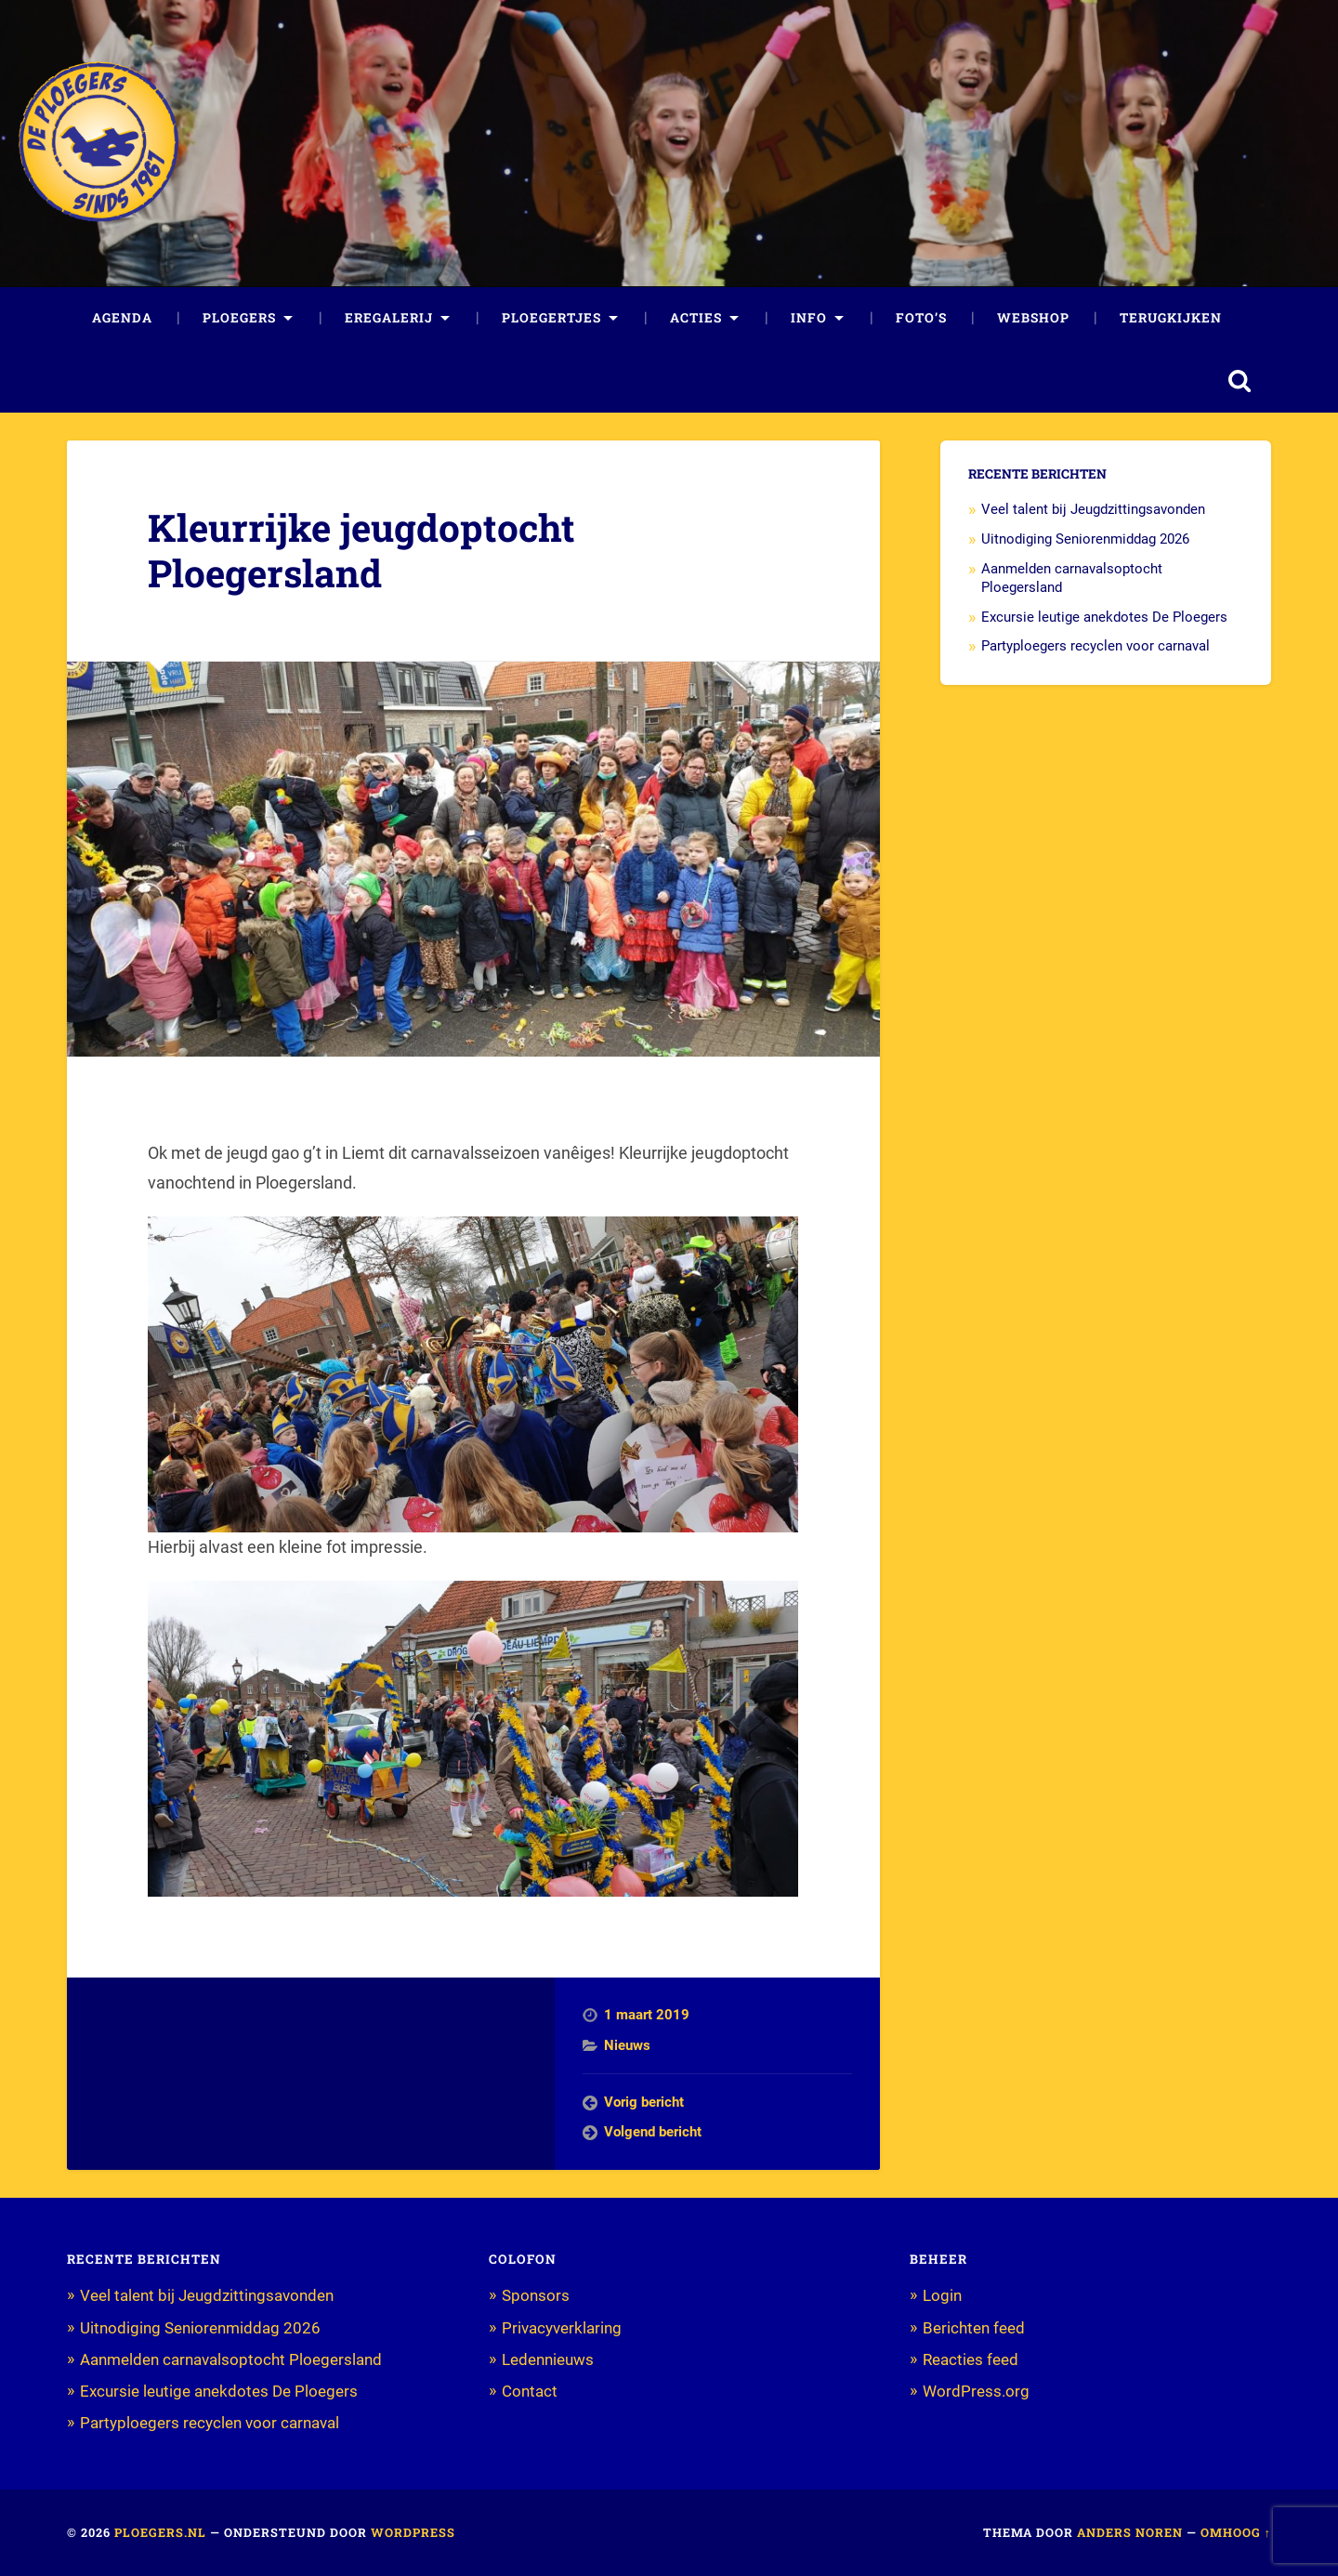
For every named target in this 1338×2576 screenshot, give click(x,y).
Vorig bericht (644, 2102)
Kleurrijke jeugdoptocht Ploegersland (361, 550)
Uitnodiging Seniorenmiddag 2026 (1085, 539)
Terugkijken (1171, 317)
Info (809, 317)
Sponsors (536, 2295)
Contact (530, 2391)
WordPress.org (976, 2391)
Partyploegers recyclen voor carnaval (1095, 645)
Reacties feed (970, 2359)
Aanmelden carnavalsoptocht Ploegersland (231, 2359)
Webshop (1033, 317)
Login (942, 2295)
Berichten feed (974, 2328)
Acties (696, 317)
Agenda (122, 317)
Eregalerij (389, 317)
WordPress (413, 2532)
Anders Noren (1130, 2532)
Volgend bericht (653, 2131)
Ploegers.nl (160, 2532)
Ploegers (239, 317)
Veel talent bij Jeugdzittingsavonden (1093, 509)
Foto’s (921, 317)
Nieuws (627, 2045)
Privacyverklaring (562, 2328)
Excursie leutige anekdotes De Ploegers (1104, 617)
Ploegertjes (551, 317)
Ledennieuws (548, 2359)
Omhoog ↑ (1235, 2532)
